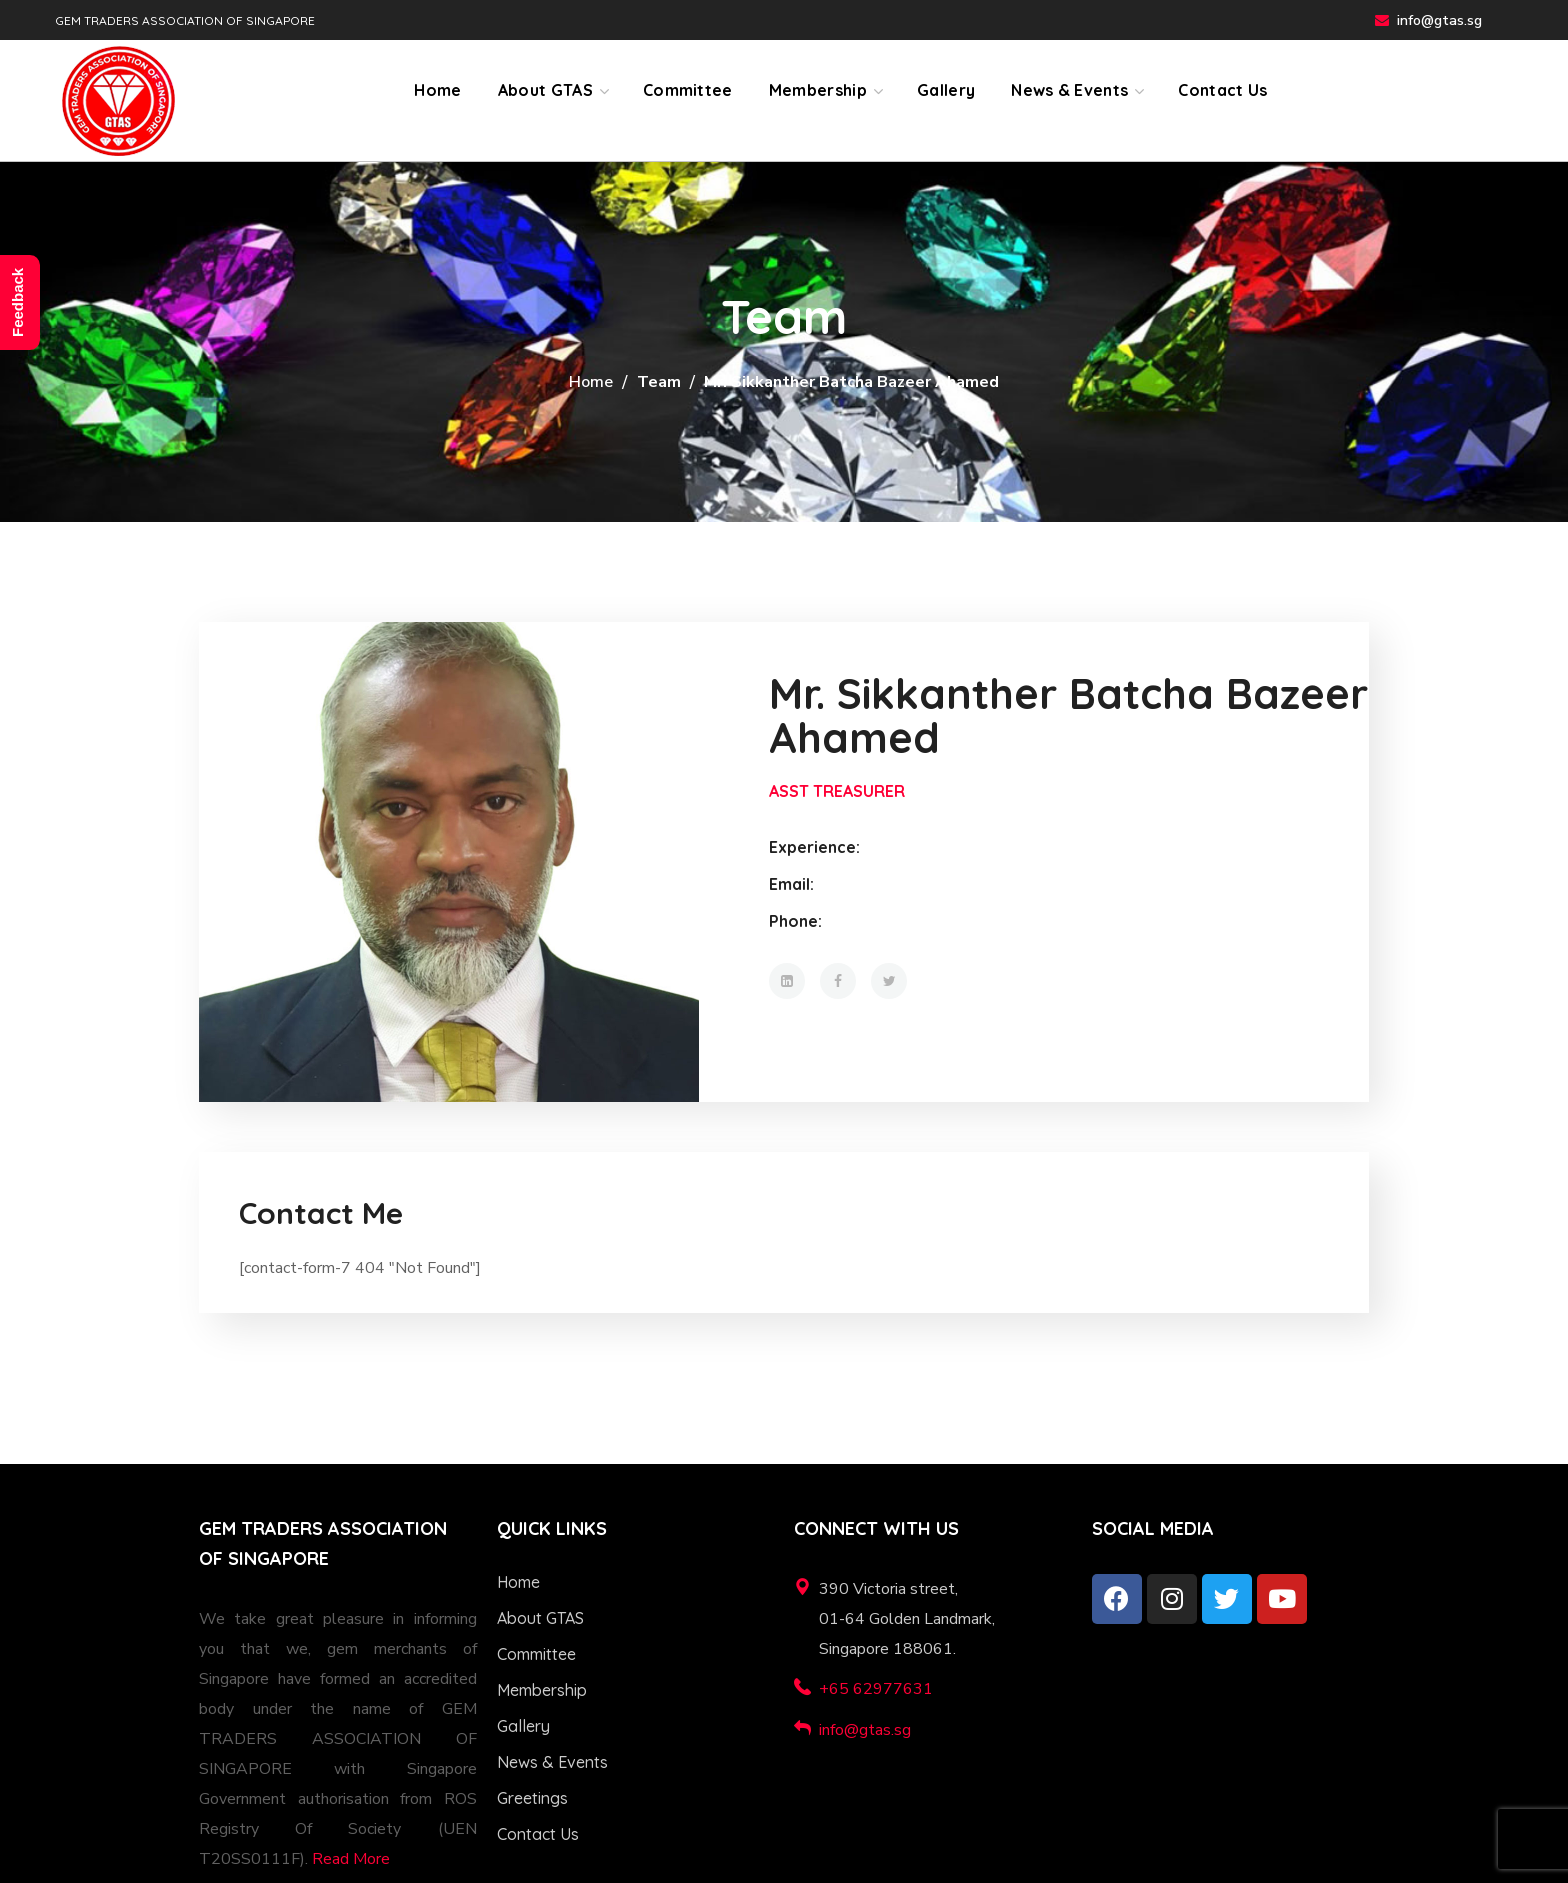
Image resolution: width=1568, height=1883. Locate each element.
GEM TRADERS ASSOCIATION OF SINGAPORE (185, 20)
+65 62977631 (876, 1689)
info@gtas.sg (1439, 20)
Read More (351, 1859)
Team (659, 382)
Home (591, 382)
